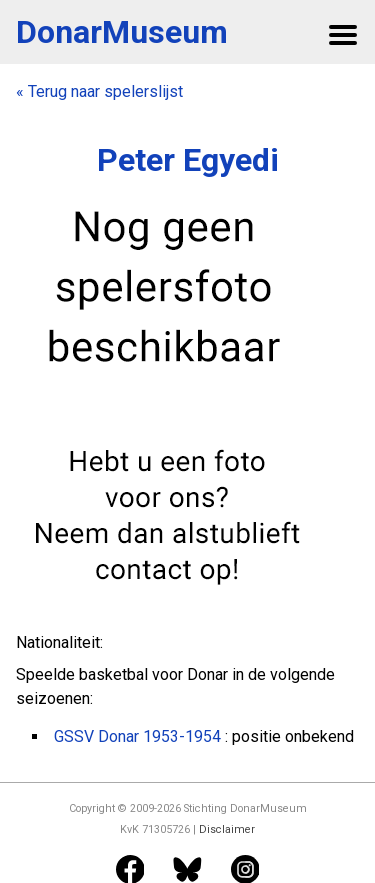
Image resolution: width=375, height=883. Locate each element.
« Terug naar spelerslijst (99, 91)
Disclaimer (227, 829)
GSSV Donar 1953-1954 (137, 736)
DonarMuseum (122, 32)
